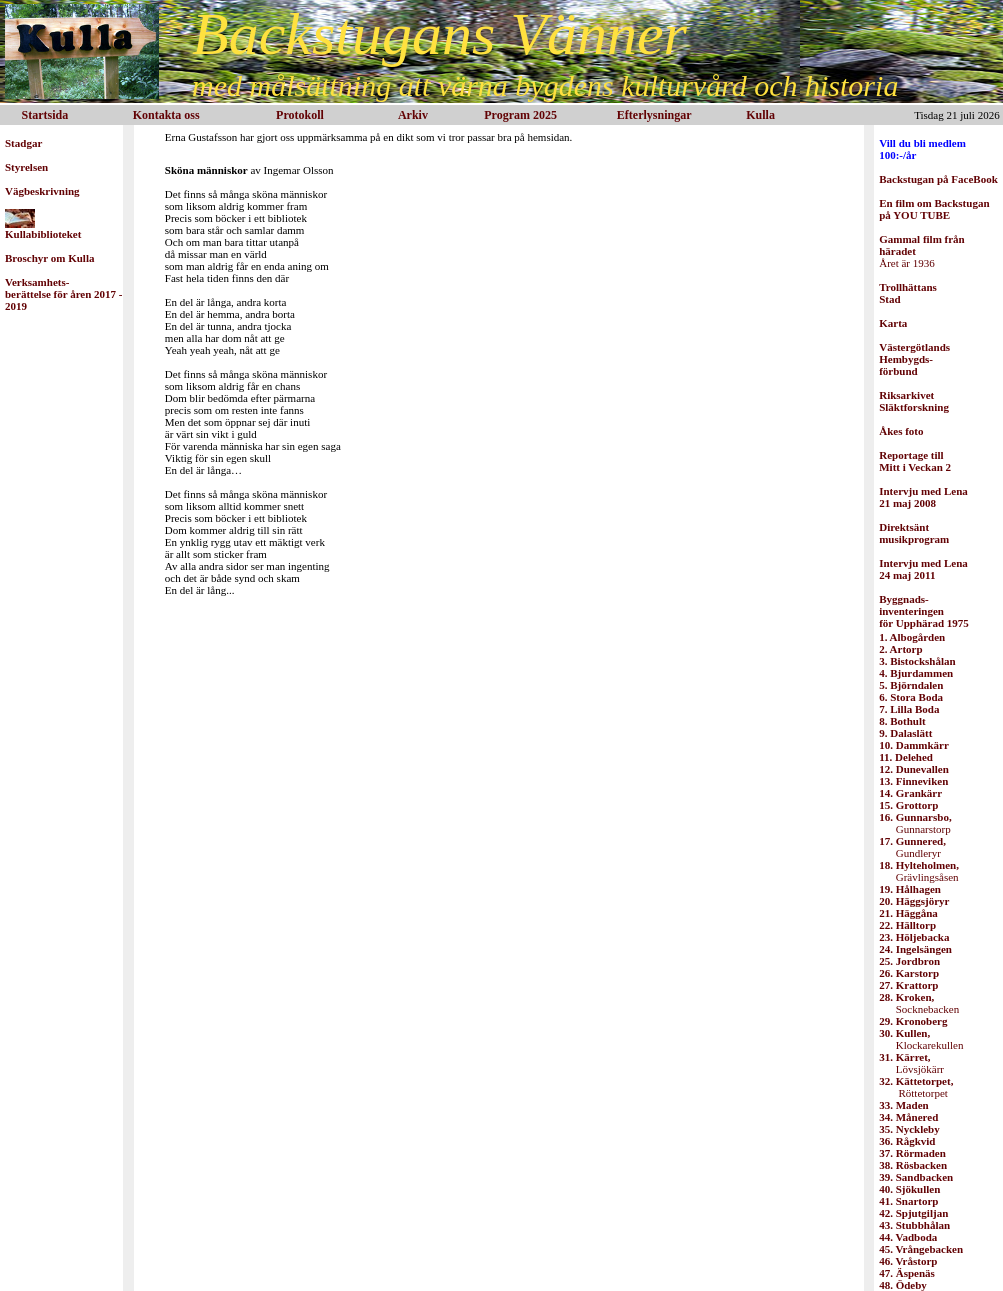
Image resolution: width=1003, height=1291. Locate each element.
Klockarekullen (921, 1039)
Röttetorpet (916, 1087)
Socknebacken (919, 1003)
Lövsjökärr (911, 1063)
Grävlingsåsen (919, 871)
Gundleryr (912, 847)
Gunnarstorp (915, 823)
